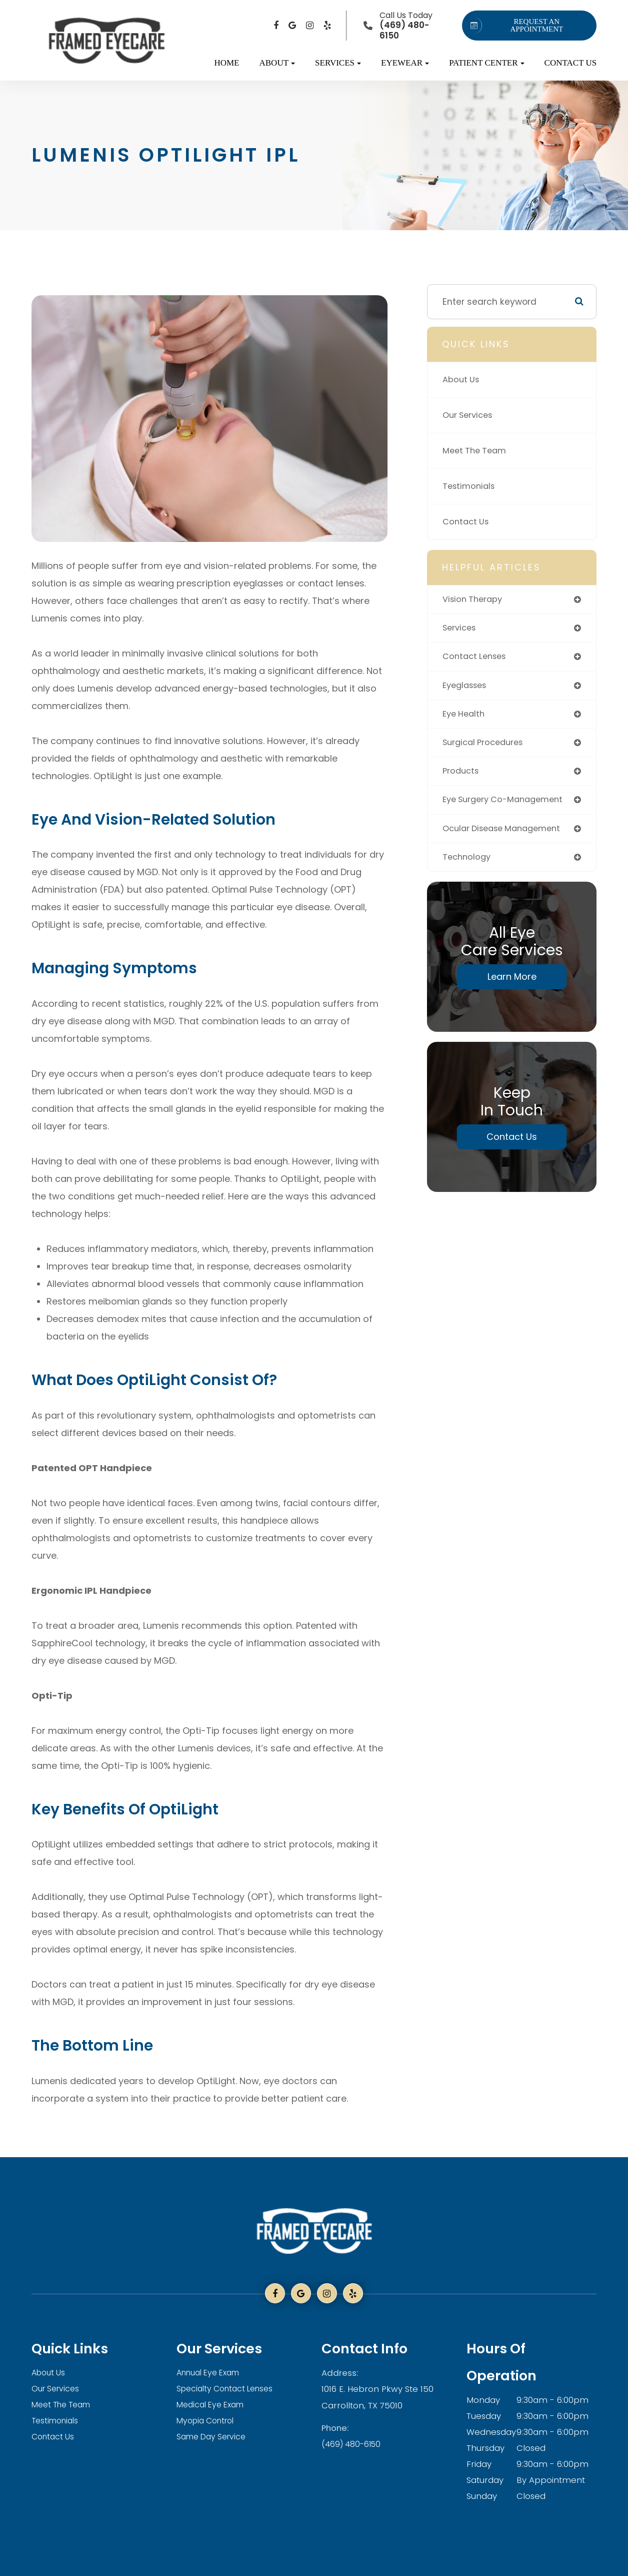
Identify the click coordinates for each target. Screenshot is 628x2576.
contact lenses (477, 658)
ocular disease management (507, 834)
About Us (462, 380)
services (461, 629)
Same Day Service (214, 2437)
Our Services (470, 415)
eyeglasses (467, 688)
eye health (465, 717)
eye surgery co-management (508, 805)
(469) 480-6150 (353, 2443)
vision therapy (474, 599)
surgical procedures (486, 746)
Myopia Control (208, 2421)
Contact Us (570, 63)
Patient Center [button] (486, 63)
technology (468, 863)
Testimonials (470, 486)
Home (226, 63)
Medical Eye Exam (213, 2405)
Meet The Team (476, 451)
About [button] (278, 63)
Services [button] (338, 63)
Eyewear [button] (405, 63)
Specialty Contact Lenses (229, 2389)
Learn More (512, 983)
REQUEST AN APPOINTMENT (514, 26)
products (462, 776)
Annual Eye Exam (212, 2373)
